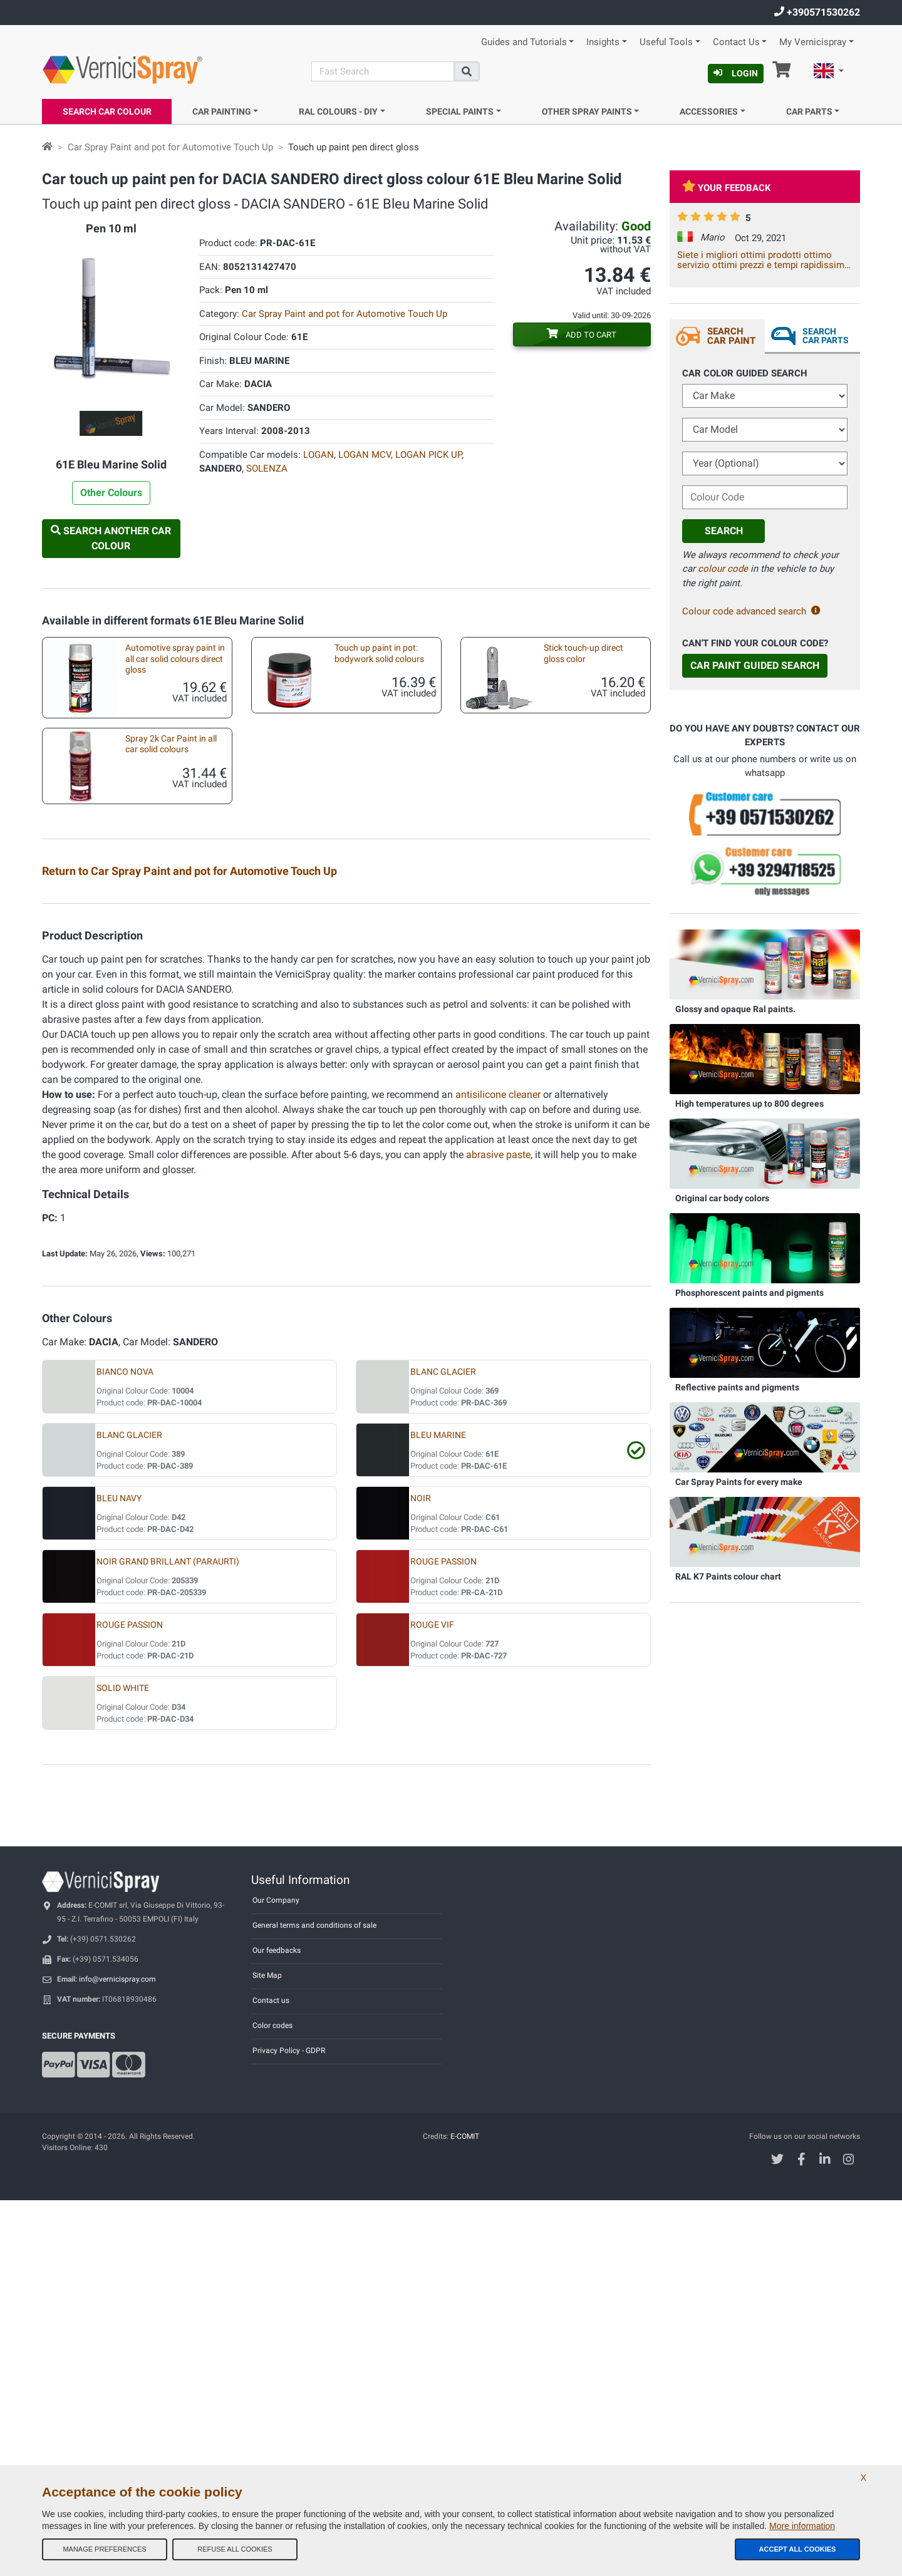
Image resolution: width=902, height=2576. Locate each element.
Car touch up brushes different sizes (363, 1060)
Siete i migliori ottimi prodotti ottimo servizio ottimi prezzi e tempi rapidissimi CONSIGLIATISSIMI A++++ (762, 260)
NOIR (420, 1874)
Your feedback (726, 188)
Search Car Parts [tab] (825, 335)
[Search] (382, 71)
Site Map (267, 2351)
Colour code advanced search (751, 611)
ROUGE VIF (432, 2000)
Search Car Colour (107, 111)
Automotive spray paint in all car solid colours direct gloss (175, 659)
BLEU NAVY (119, 1874)
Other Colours (111, 493)
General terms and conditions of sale (314, 2301)
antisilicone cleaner (498, 1470)
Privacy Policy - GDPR (288, 2426)
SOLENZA (267, 468)
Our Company (275, 2276)
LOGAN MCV (364, 454)
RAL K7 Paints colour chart (728, 1576)
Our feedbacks (276, 2326)
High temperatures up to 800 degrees (749, 1104)
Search (724, 531)
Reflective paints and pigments (737, 1387)
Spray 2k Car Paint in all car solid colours (171, 744)
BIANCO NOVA (124, 1747)
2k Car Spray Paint (567, 908)
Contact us (270, 2376)
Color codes (272, 2401)
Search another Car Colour (111, 538)
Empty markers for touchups (168, 1128)
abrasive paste (498, 1530)
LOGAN (318, 454)
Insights (602, 42)
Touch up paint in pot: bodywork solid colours (379, 653)
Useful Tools (666, 42)
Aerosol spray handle (153, 1201)
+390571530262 (817, 12)
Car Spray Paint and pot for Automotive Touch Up (170, 147)
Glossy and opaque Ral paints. (735, 1009)
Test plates (134, 908)
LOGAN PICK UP (428, 454)
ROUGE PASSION (443, 1937)
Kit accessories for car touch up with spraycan (168, 1060)
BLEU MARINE (438, 1811)
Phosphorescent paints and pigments (749, 1293)
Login (735, 73)
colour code (723, 568)
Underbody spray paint (366, 1128)
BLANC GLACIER (443, 1747)
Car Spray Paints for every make (738, 1482)
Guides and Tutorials (524, 42)
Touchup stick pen (357, 981)
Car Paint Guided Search (754, 665)
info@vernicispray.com (117, 2355)
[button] (829, 72)
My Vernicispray (812, 42)
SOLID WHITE (122, 2064)
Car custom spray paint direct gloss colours (367, 913)
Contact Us (736, 42)
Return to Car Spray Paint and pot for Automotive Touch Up (189, 870)
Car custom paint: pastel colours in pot (160, 987)
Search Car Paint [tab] (731, 336)
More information (802, 2526)
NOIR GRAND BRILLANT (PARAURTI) (167, 1937)
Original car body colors (722, 1198)
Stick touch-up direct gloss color (583, 653)
